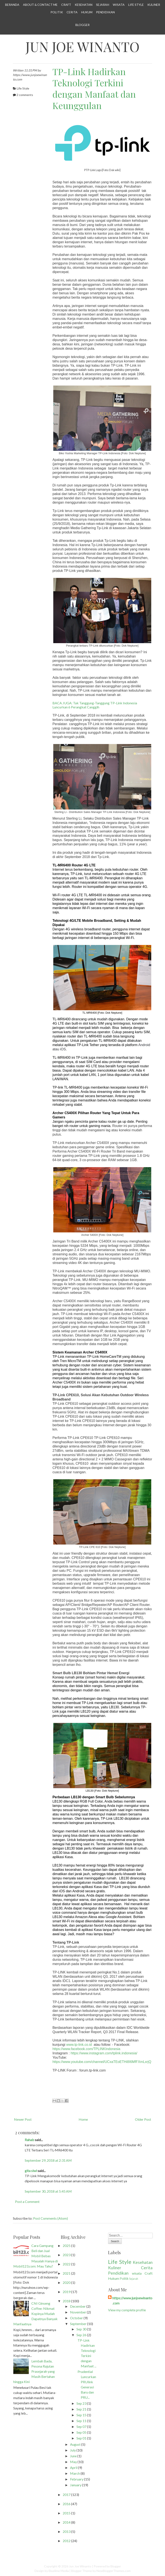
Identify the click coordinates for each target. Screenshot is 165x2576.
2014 (66, 2522)
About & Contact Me (40, 4)
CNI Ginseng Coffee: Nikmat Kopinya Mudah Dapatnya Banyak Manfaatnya (35, 2313)
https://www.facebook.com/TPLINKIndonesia (86, 2049)
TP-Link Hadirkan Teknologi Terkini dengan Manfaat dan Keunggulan (94, 88)
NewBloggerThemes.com (113, 2571)
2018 (66, 2301)
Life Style (136, 4)
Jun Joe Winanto (82, 46)
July (73, 2450)
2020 (66, 2282)
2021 (66, 2273)
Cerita (72, 12)
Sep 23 (81, 2403)
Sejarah (102, 4)
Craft (66, 4)
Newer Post (23, 2119)
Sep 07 (81, 2426)
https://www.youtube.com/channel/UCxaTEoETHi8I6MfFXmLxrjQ (101, 2062)
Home (83, 2119)
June (73, 2456)
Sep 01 (81, 2438)
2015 (66, 2513)
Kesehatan (83, 4)
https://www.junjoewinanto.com (132, 2300)
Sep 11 (81, 2421)
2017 (66, 2494)
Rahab (29, 2140)
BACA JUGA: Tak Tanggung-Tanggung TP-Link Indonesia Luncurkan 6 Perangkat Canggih (94, 705)
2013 (66, 2531)
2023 (66, 2255)
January (75, 2485)
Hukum (86, 12)
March (75, 2473)
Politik (56, 12)
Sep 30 (81, 2329)
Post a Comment (27, 2201)
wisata (137, 2273)
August (75, 2444)
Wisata (119, 4)
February (76, 2479)
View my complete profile (127, 2310)
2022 (66, 2264)
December (78, 2306)
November (78, 2312)
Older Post (143, 2119)
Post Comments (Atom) (50, 2218)
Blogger (82, 25)
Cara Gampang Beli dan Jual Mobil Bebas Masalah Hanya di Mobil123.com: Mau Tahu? (35, 2255)
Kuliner (153, 4)
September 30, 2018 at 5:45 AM (48, 2191)
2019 (66, 2292)
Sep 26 (81, 2335)
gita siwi (31, 2171)
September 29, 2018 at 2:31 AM (48, 2160)
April (73, 2467)
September (78, 2324)
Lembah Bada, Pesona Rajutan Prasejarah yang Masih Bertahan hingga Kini (34, 2371)
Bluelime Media (59, 2571)
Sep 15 (81, 2415)
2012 (66, 2541)
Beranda (12, 4)
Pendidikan (105, 12)
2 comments (25, 95)
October (76, 2318)
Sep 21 (81, 2409)
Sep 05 (81, 2432)
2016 (66, 2504)
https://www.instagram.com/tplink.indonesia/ (104, 2053)
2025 (66, 2245)
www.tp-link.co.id (79, 2044)
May (73, 2462)
